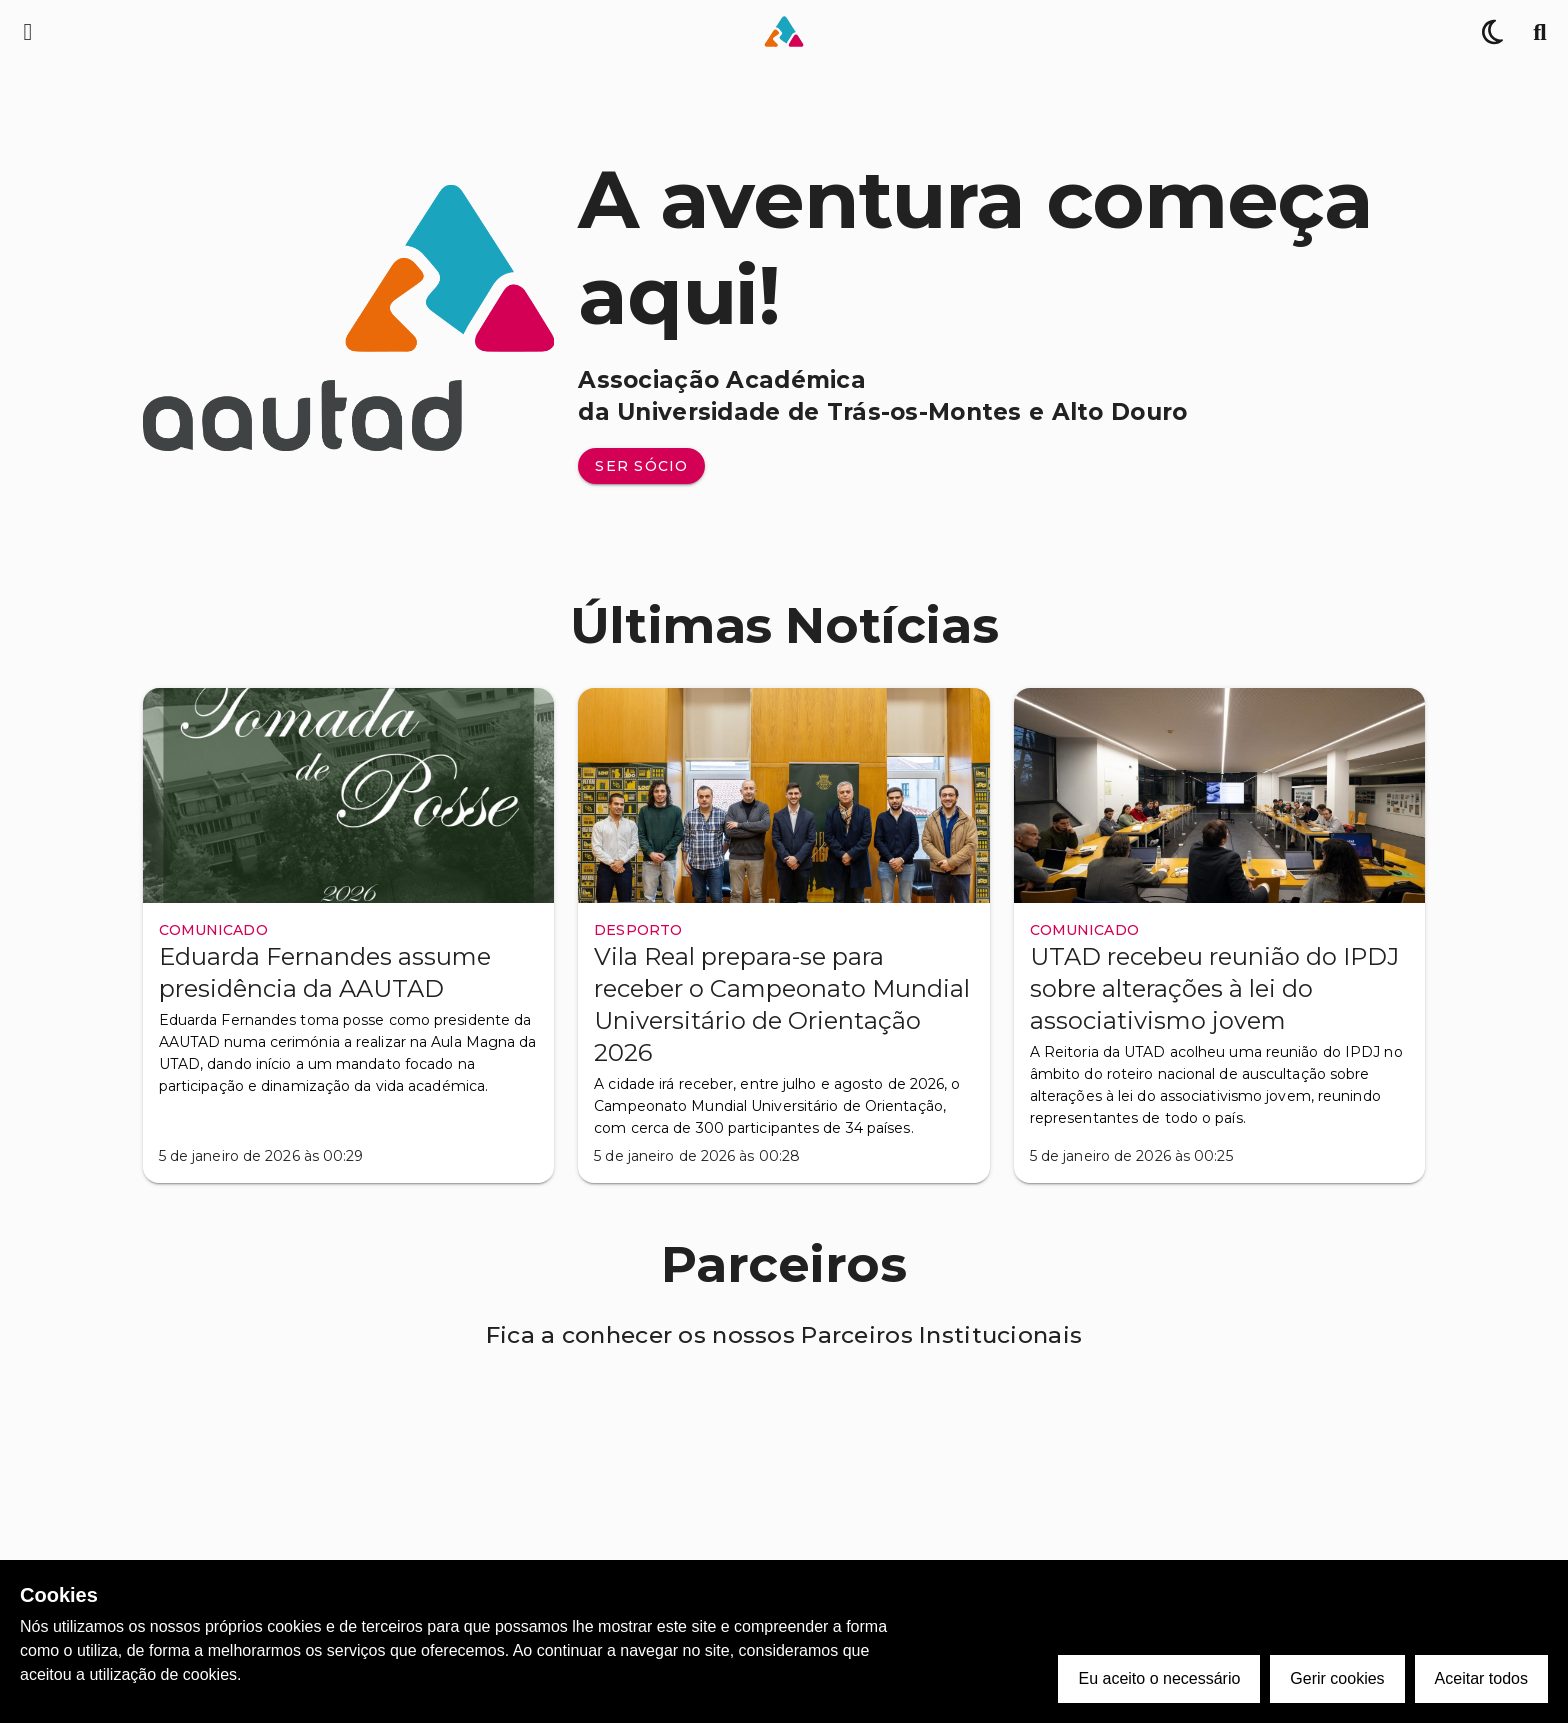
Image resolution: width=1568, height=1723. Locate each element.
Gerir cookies (1337, 1678)
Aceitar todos (1481, 1678)
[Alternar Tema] (1492, 32)
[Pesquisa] (1540, 32)
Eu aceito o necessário (1159, 1678)
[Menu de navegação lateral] (28, 32)
